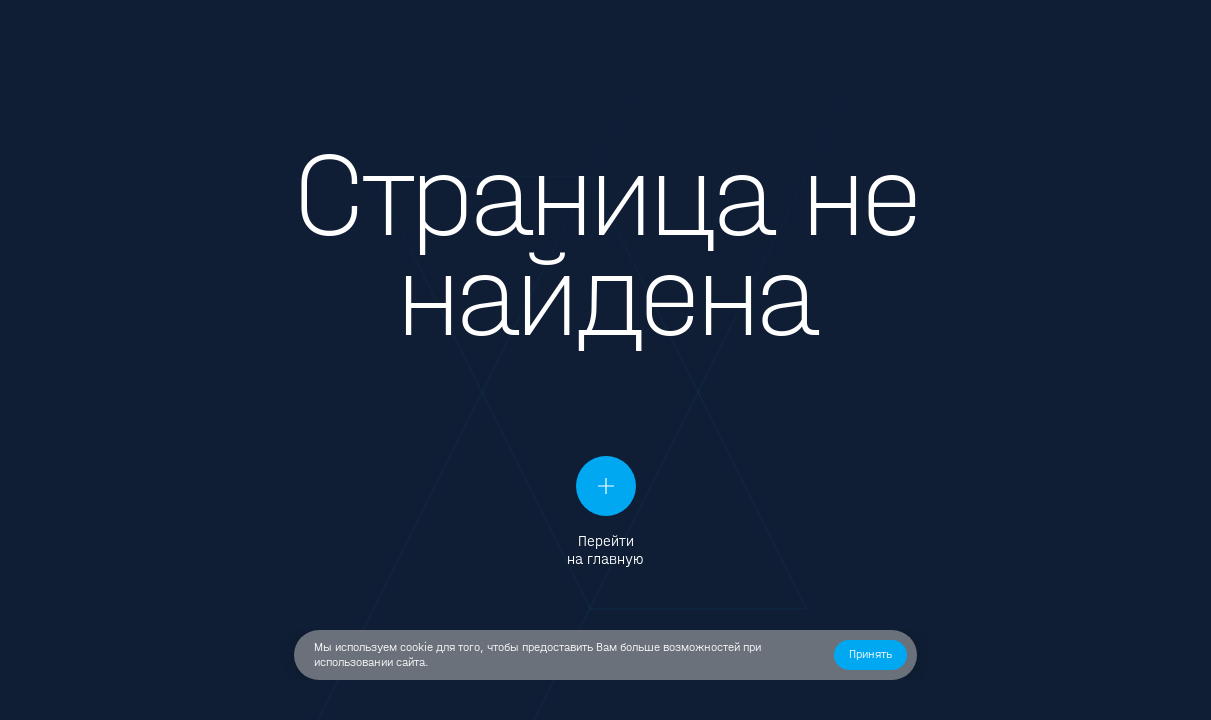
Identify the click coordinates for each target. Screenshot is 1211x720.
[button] (870, 655)
